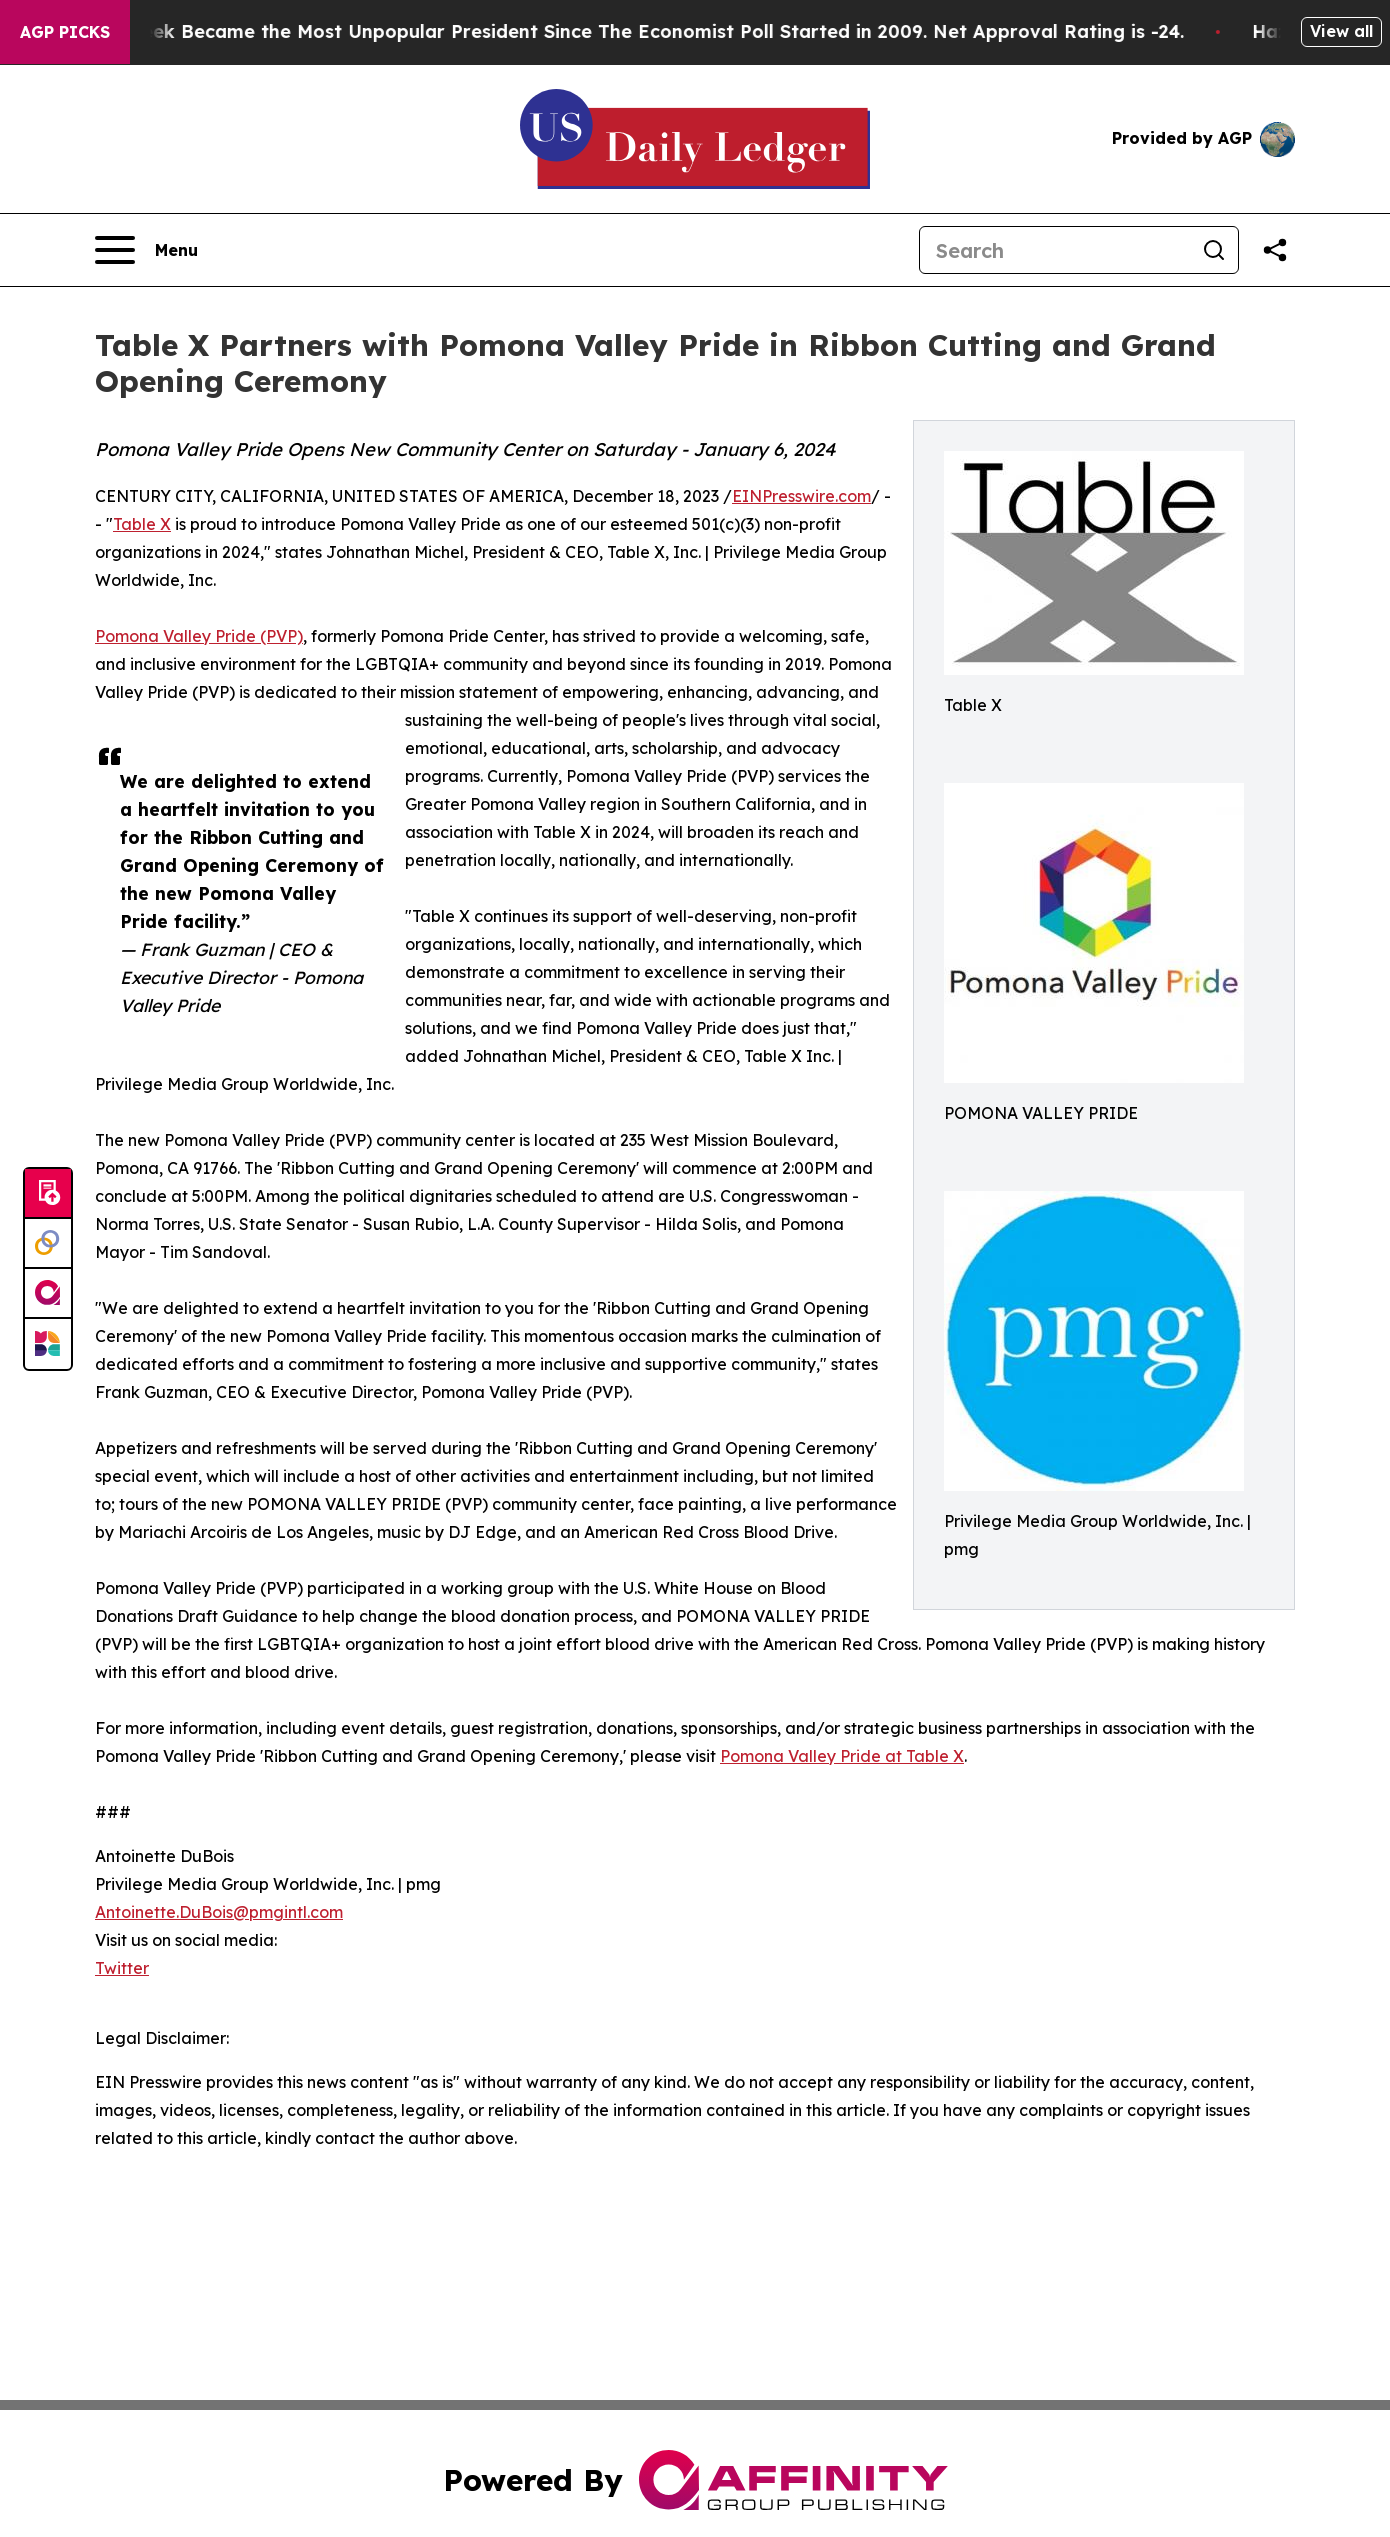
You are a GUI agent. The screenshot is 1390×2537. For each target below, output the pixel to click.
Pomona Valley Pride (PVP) (199, 636)
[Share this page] (1275, 250)
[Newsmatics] (48, 1344)
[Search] (1055, 250)
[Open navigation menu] (146, 250)
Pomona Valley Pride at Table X (842, 1756)
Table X (142, 524)
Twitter (122, 1968)
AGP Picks (65, 32)
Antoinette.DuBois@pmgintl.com (219, 1912)
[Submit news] (48, 1194)
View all (1341, 31)
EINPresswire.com (801, 496)
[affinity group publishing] (48, 1294)
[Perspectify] (48, 1244)
